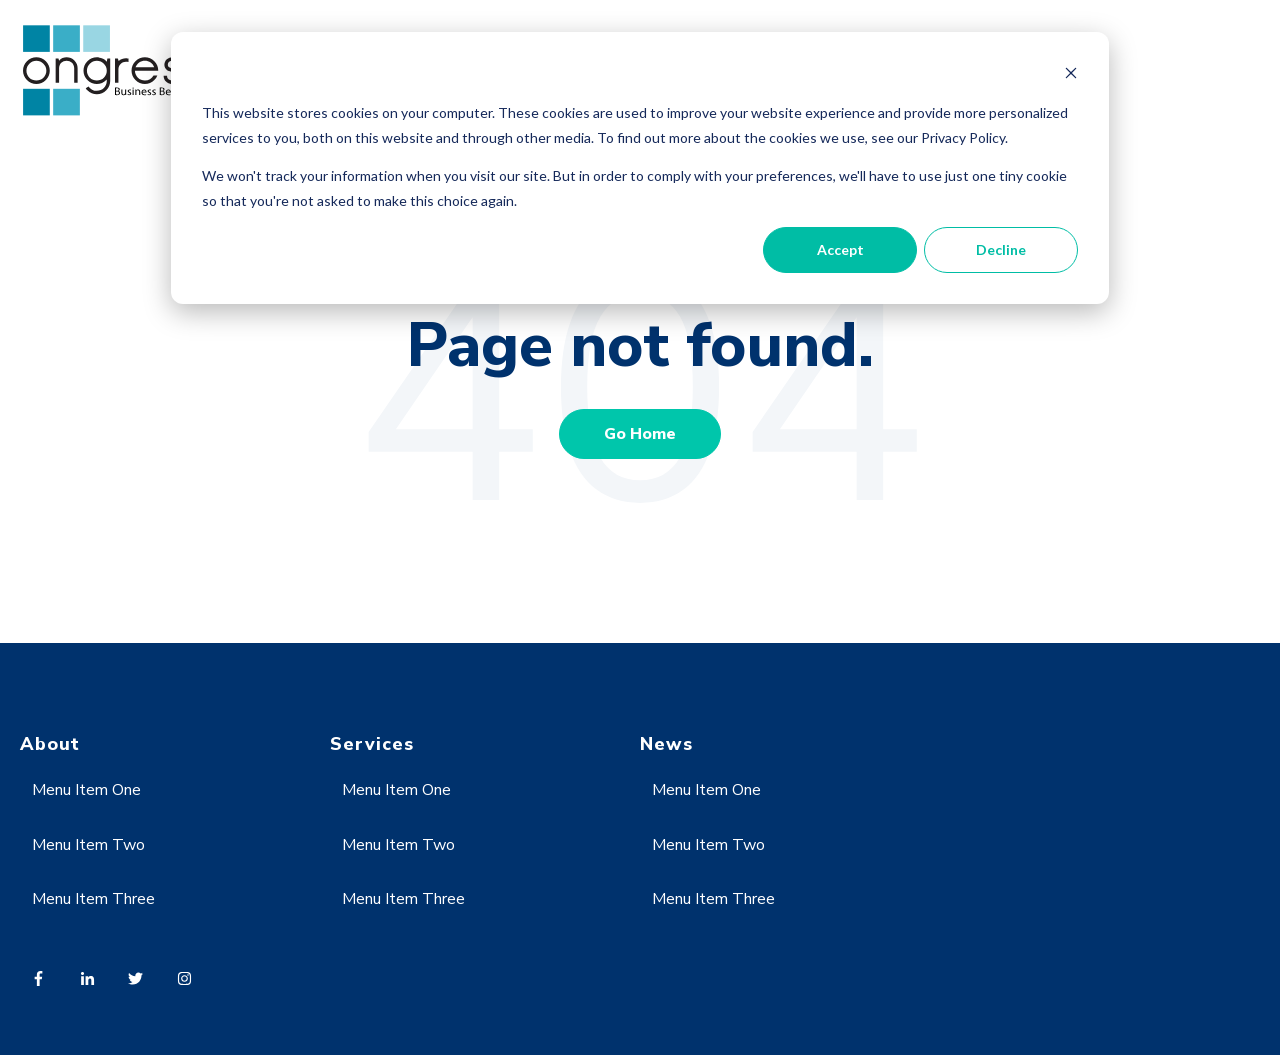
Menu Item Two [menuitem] (88, 845)
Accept (840, 249)
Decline (1001, 249)
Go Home (640, 434)
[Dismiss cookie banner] (1071, 75)
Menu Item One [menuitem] (86, 790)
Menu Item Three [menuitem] (93, 899)
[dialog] (640, 168)
